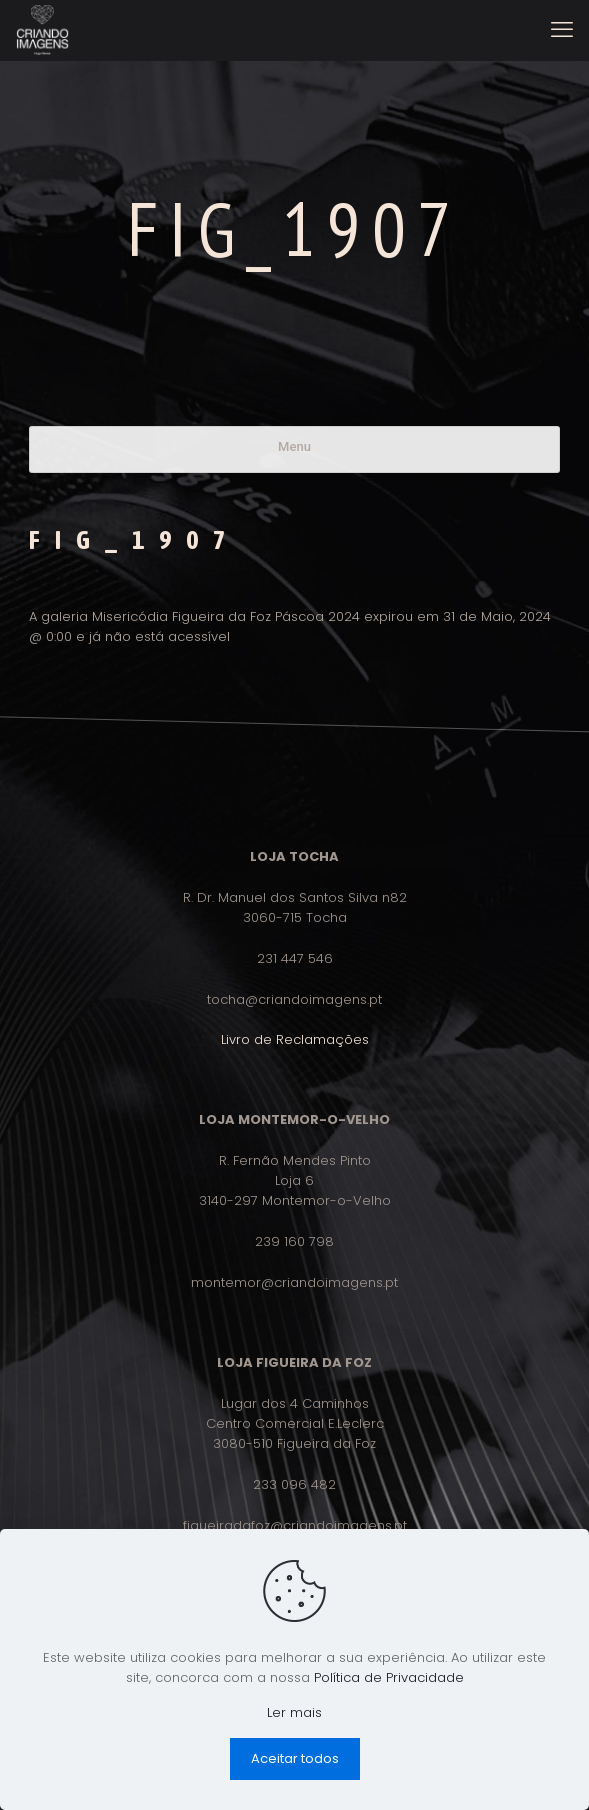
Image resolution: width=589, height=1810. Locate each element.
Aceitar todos (295, 1758)
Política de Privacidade (389, 1677)
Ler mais (294, 1712)
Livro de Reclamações (295, 1039)
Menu (294, 446)
